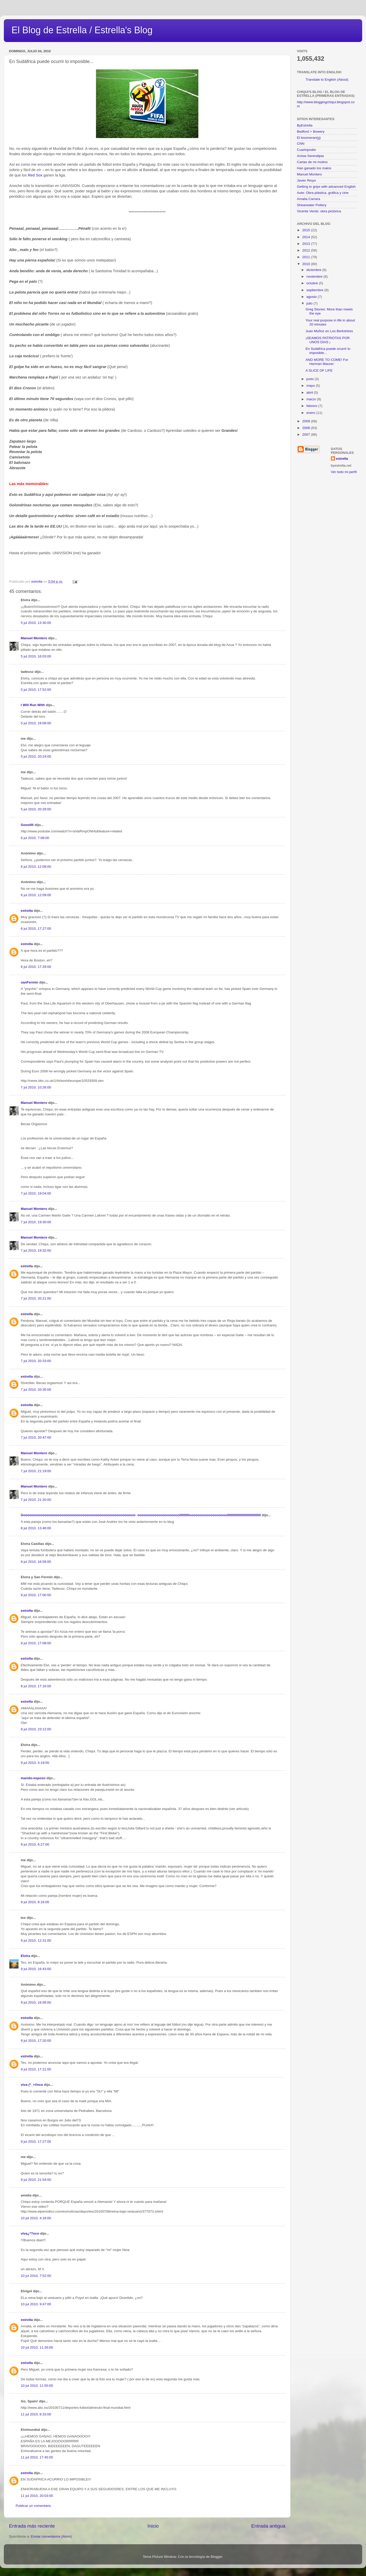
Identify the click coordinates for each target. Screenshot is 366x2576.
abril (310, 392)
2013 (306, 244)
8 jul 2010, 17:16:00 (36, 1686)
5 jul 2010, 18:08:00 (36, 723)
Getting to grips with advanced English (326, 187)
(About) (342, 79)
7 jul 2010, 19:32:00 (36, 1250)
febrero (312, 406)
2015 (306, 230)
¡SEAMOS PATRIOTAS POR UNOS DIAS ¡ (328, 340)
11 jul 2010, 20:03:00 (37, 2496)
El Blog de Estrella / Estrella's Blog (82, 30)
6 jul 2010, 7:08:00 (35, 838)
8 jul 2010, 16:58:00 (36, 1562)
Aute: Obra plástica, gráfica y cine (323, 193)
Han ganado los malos (314, 168)
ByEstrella (305, 125)
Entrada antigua (268, 2526)
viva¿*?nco (30, 2233)
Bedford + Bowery (311, 131)
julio (310, 303)
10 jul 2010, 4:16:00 (36, 2218)
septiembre (315, 290)
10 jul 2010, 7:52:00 (36, 2276)
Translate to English (321, 79)
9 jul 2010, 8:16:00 (35, 1902)
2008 (306, 428)
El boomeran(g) (309, 138)
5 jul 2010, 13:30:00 (36, 623)
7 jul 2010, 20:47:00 (36, 1437)
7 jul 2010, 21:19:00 (36, 1471)
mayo (311, 386)
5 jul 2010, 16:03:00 (36, 656)
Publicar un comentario (33, 2506)
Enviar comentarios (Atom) (51, 2536)
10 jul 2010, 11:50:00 (37, 2385)
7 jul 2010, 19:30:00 (36, 1222)
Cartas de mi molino (312, 162)
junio (310, 379)
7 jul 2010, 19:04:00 (36, 1193)
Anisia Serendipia (310, 156)
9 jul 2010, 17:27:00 (36, 2141)
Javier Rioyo (306, 180)
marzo (311, 399)
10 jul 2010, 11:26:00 (37, 2347)
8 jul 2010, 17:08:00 (36, 1643)
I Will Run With (33, 705)
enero (311, 413)
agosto (312, 297)
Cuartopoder (306, 150)
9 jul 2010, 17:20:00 (36, 2041)
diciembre (314, 270)
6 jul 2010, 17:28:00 (36, 967)
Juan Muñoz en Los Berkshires (329, 331)
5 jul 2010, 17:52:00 (36, 690)
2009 (306, 421)
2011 (306, 257)
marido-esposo (33, 1778)
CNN (300, 143)
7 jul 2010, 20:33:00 (36, 1361)
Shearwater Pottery (312, 205)
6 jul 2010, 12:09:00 (36, 895)
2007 (306, 434)
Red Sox (36, 175)
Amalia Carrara (308, 199)
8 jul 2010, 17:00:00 (36, 1595)
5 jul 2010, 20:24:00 (36, 756)
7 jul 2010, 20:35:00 (36, 1389)
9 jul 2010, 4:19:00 (35, 1763)
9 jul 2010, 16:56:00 (36, 2002)
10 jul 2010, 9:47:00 (36, 2304)
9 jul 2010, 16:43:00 (36, 1969)
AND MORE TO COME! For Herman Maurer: (327, 362)
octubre (312, 283)
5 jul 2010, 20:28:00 (36, 809)
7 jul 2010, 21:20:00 (36, 1500)
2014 (306, 237)
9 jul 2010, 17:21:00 (36, 2069)
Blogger (216, 2557)
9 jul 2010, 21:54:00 (36, 2180)
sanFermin (29, 982)
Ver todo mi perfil (344, 472)
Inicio (153, 2526)
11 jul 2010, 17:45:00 (37, 2457)
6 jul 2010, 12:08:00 (36, 866)
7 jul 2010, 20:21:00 (36, 1298)
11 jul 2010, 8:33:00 (36, 2414)
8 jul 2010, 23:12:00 (36, 1729)
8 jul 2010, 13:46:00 (36, 1528)
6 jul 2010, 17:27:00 (36, 928)
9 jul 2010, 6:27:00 (35, 1844)
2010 (306, 264)
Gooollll (27, 825)
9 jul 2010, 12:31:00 (36, 1940)
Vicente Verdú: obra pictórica (319, 211)
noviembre (315, 276)
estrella (27, 911)
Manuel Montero (34, 638)
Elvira (25, 1956)
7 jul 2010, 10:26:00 (36, 1087)
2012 (306, 250)
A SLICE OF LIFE (319, 370)
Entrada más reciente (32, 2526)
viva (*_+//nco (32, 2085)
